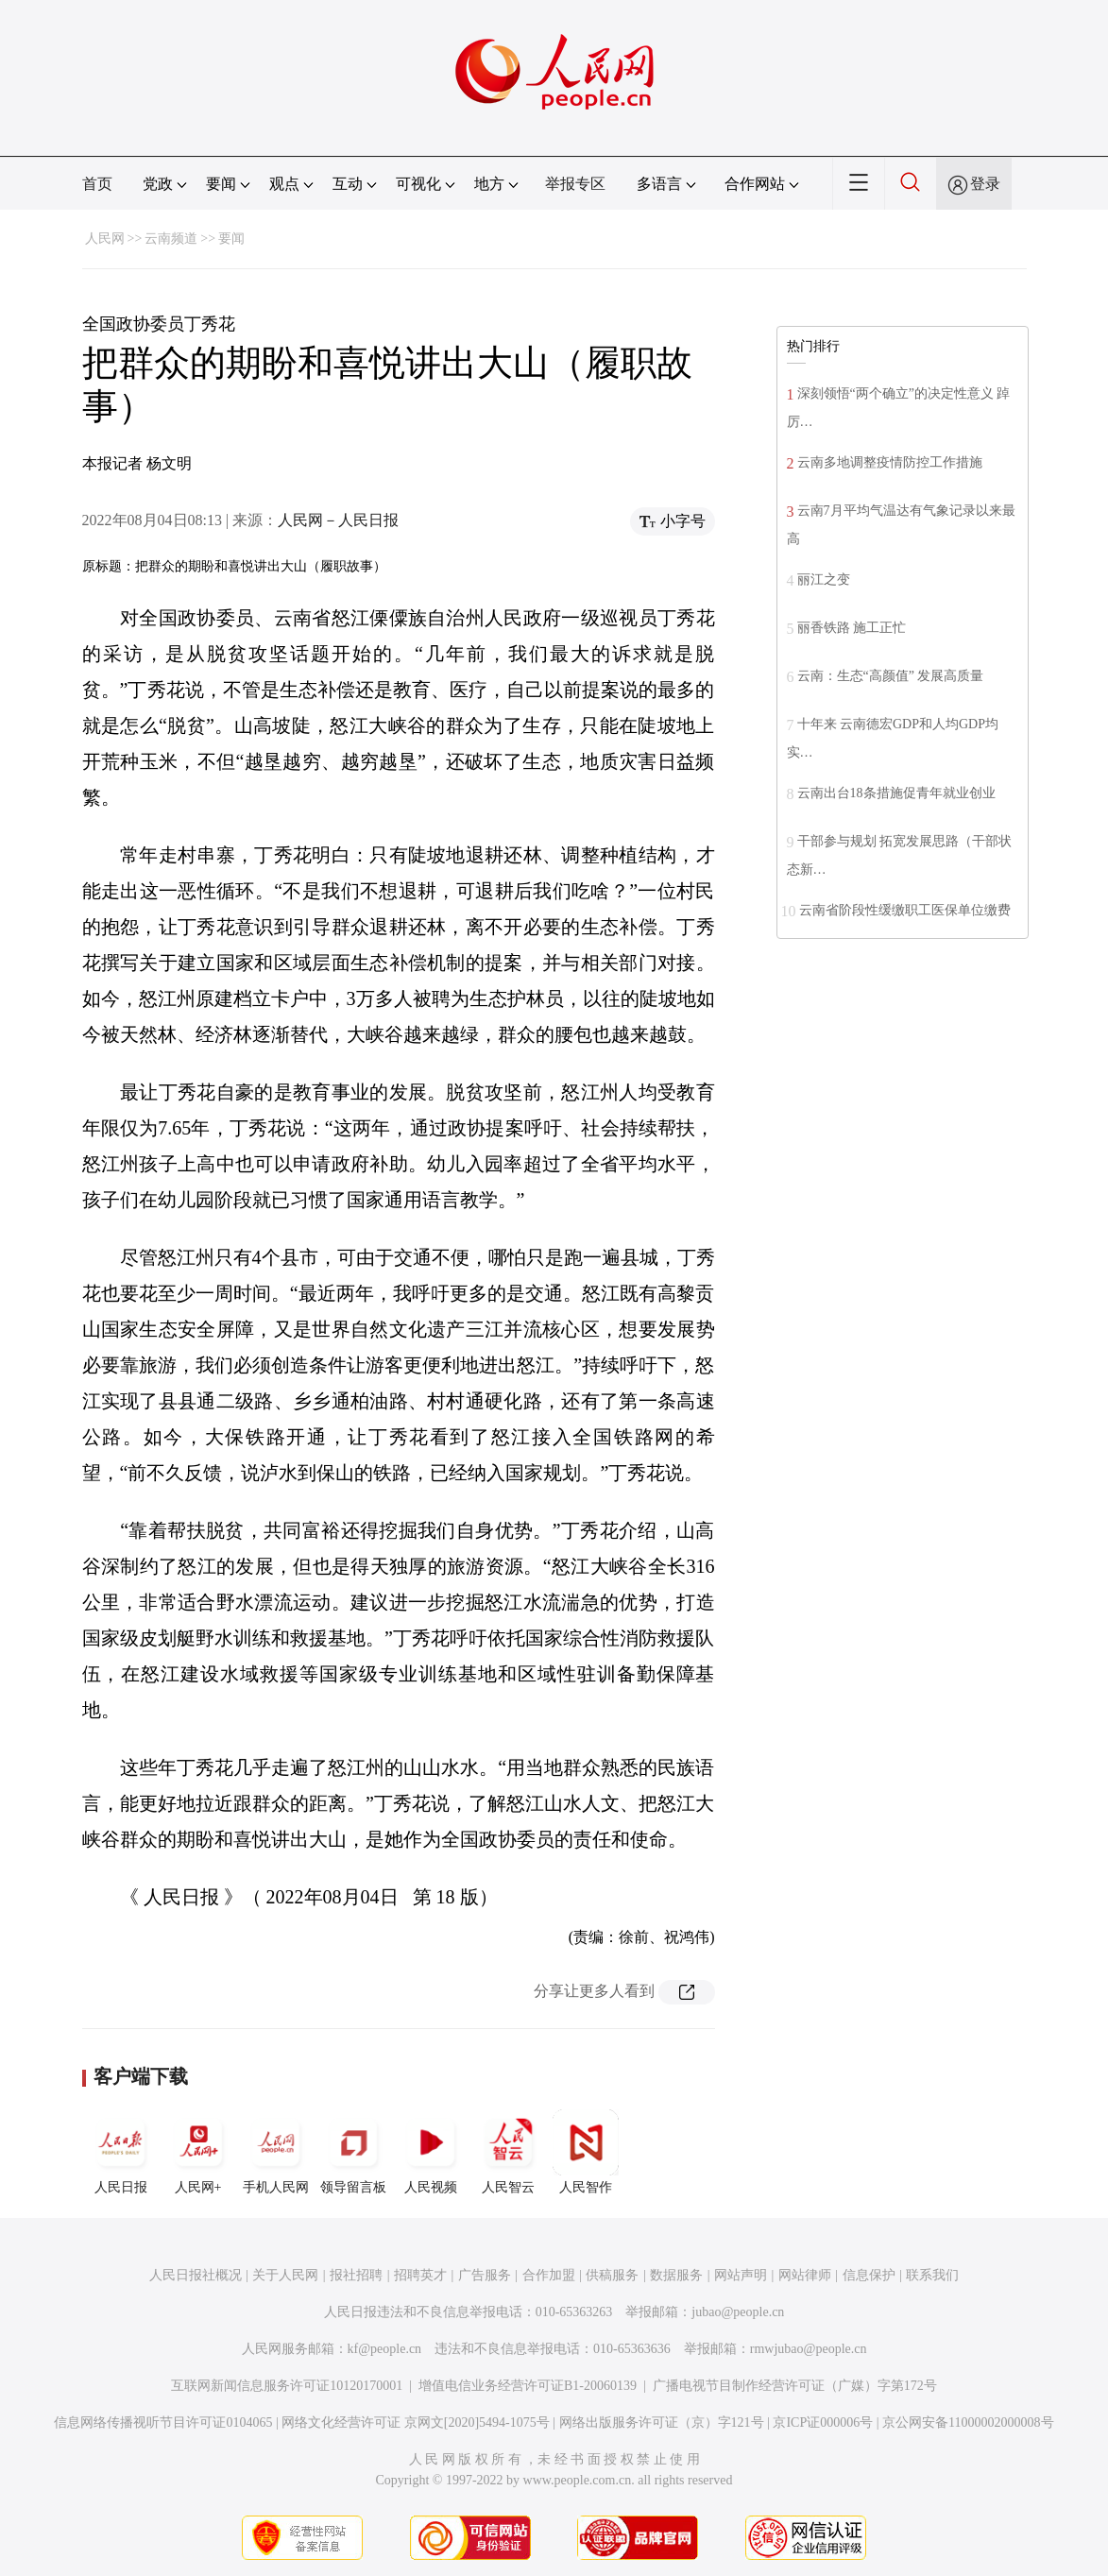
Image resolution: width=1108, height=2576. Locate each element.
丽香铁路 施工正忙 (852, 628)
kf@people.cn (385, 2349)
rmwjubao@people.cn (808, 2349)
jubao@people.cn (737, 2312)
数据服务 (676, 2275)
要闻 (231, 238)
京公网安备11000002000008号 (967, 2422)
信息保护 (869, 2275)
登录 (985, 184)
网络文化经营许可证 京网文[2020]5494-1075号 (415, 2422)
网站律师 (804, 2275)
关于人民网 (285, 2275)
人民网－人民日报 (338, 520)
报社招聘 (356, 2275)
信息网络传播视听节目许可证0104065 (163, 2422)
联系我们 (932, 2275)
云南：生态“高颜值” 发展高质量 (890, 676)
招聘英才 (420, 2275)
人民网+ (198, 2151)
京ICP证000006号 (823, 2422)
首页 (97, 184)
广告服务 (484, 2275)
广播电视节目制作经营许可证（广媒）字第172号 (795, 2386)
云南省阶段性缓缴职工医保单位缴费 (905, 910)
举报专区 (575, 184)
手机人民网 (276, 2151)
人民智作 (586, 2151)
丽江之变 (823, 579)
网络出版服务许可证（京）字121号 (661, 2422)
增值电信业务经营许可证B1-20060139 (527, 2386)
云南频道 (171, 238)
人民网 (105, 238)
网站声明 (740, 2275)
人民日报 (121, 2151)
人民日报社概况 (195, 2275)
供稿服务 (612, 2275)
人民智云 (508, 2151)
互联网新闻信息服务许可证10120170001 (286, 2386)
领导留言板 (353, 2151)
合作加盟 (548, 2275)
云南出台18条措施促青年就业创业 (896, 793)
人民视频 (431, 2151)
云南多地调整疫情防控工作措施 (889, 462)
